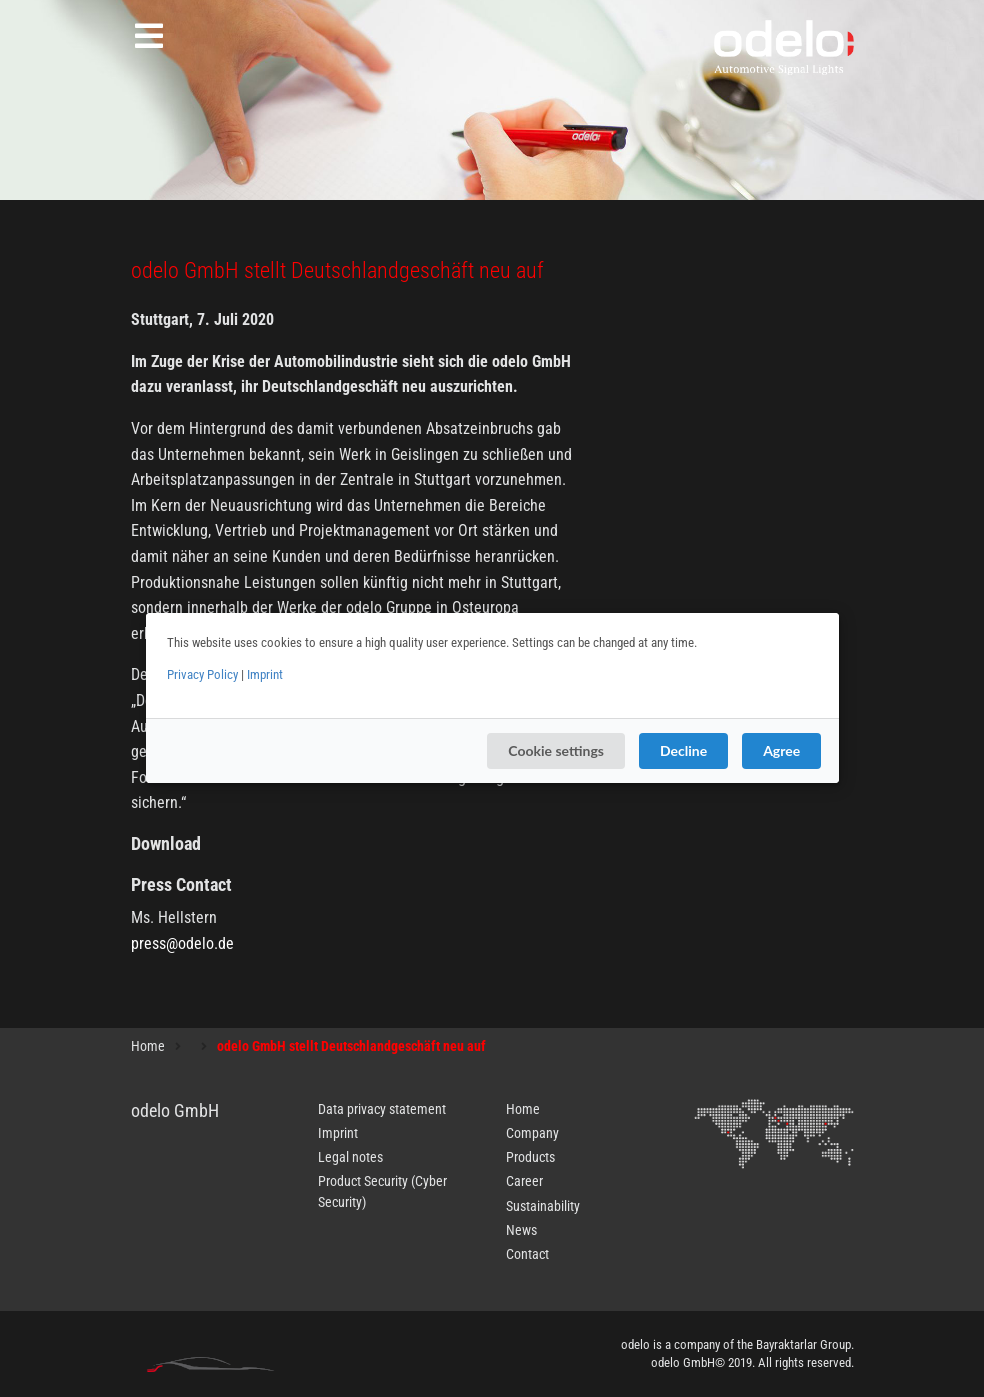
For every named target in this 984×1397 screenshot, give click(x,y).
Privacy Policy (202, 674)
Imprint (265, 674)
